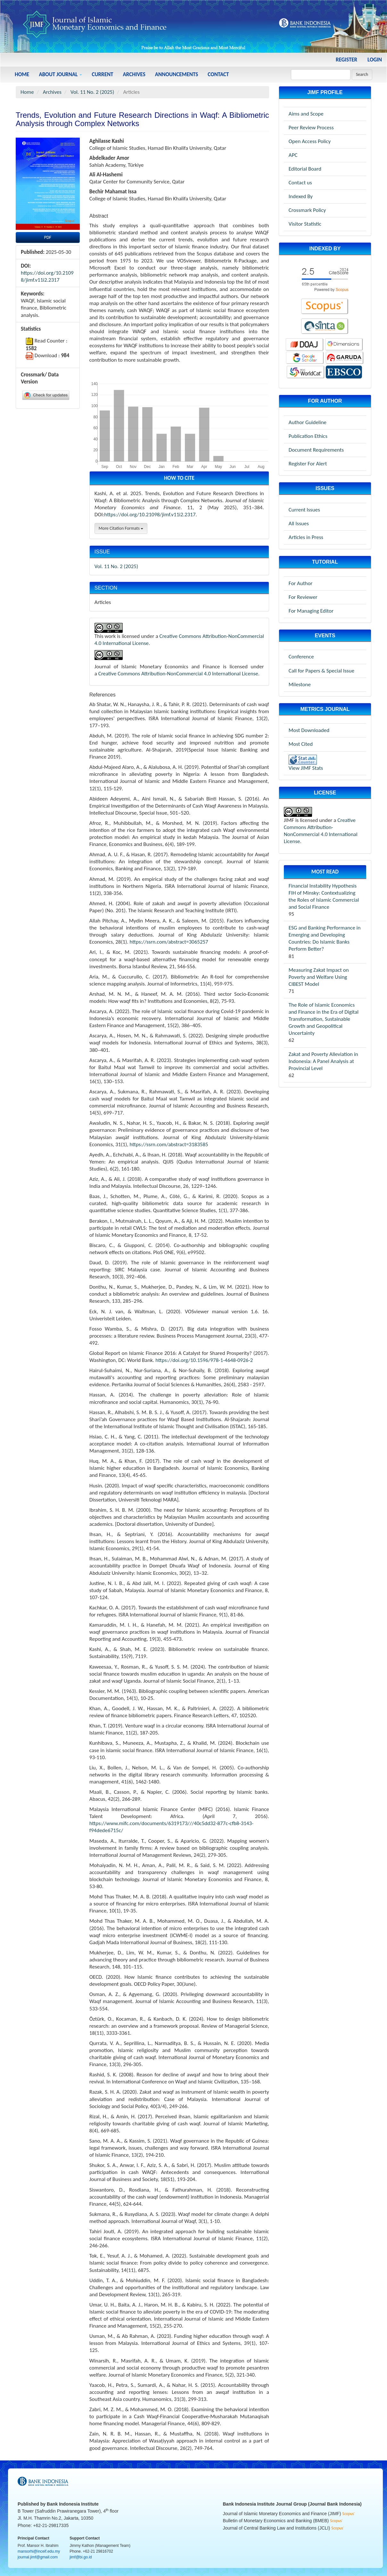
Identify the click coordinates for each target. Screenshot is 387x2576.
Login (374, 59)
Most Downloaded (309, 730)
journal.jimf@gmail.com (38, 2557)
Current (102, 74)
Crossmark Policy (307, 210)
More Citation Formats (121, 528)
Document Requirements (316, 450)
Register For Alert (308, 463)
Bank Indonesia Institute (73, 2504)
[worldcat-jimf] (305, 371)
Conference (301, 656)
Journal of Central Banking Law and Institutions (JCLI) (277, 2528)
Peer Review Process (311, 127)
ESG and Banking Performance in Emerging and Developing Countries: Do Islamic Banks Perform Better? (325, 938)
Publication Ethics (308, 436)
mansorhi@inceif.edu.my (39, 2551)
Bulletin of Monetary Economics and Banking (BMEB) (276, 2520)
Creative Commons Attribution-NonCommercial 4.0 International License (178, 673)
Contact (218, 74)
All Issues (299, 523)
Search (362, 74)
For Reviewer (303, 597)
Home (22, 74)
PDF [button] (47, 237)
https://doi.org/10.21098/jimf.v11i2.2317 (47, 276)
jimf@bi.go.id (81, 2557)
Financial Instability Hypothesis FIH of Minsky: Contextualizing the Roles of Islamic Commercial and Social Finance (324, 896)
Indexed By (301, 196)
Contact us (300, 182)
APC (293, 155)
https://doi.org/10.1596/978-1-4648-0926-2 (204, 1360)
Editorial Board (305, 168)
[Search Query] (320, 74)
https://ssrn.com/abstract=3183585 (168, 1144)
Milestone (300, 684)
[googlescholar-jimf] (305, 357)
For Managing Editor (311, 611)
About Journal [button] (60, 74)
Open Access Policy (310, 141)
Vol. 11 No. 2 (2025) (92, 92)
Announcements (176, 74)
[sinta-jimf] (325, 326)
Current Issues (304, 509)
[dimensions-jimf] (344, 344)
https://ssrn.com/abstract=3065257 (169, 941)
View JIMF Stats (306, 768)
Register (346, 59)
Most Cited (301, 744)
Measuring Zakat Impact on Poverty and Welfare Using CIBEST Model (319, 977)
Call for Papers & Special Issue (321, 670)
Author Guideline (307, 422)
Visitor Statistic (305, 224)
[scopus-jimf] (325, 278)
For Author (301, 583)
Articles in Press (306, 537)
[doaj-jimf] (304, 344)
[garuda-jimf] (344, 357)
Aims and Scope (306, 113)
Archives (134, 74)
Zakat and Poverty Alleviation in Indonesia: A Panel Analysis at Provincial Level (323, 1061)
